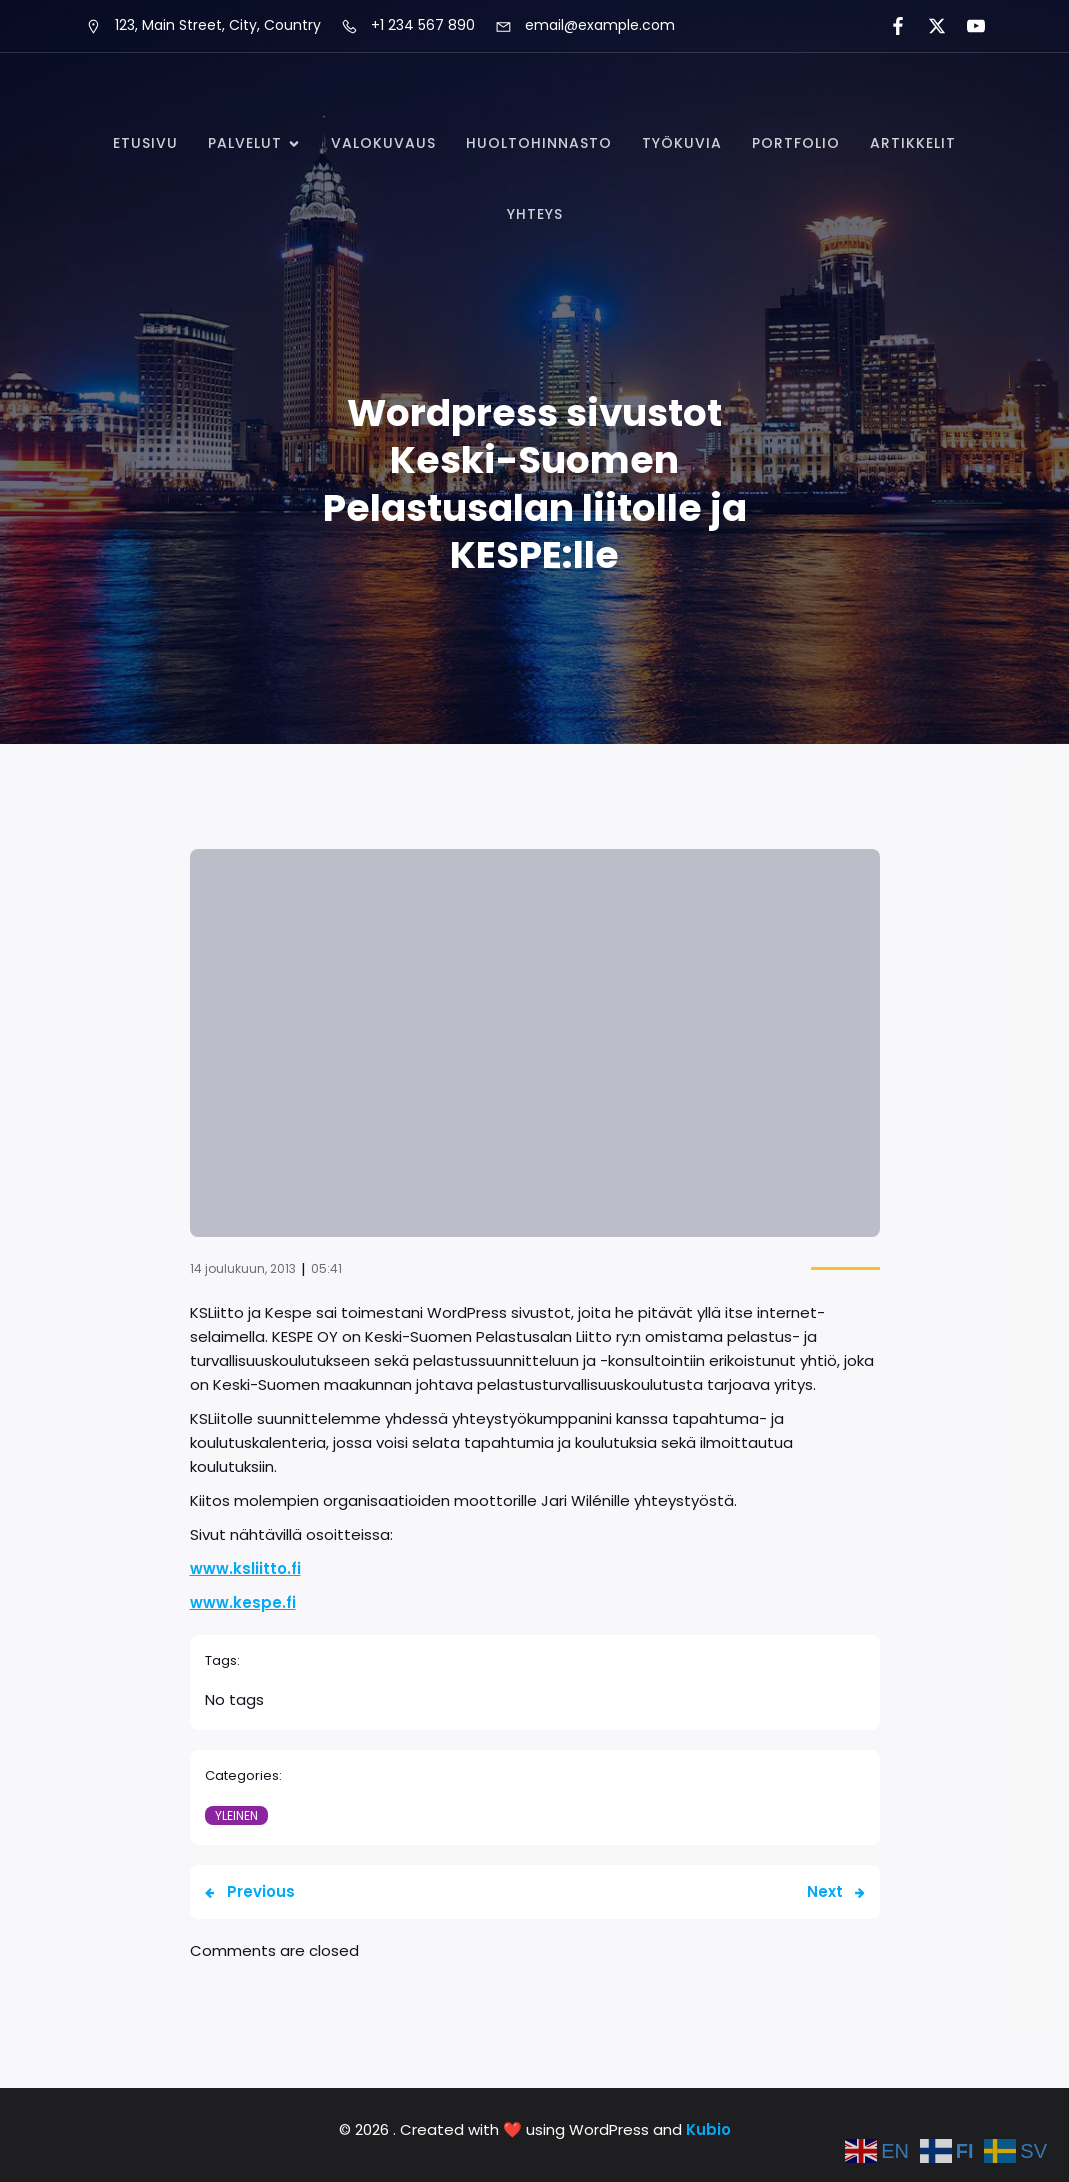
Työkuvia (682, 143)
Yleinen (236, 1815)
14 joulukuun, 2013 (243, 1268)
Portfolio (796, 143)
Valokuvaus (383, 143)
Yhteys (535, 214)
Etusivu (145, 143)
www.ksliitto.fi (245, 1568)
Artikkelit (913, 143)
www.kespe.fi (243, 1602)
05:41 (326, 1268)
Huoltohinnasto (539, 143)
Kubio (708, 2129)
